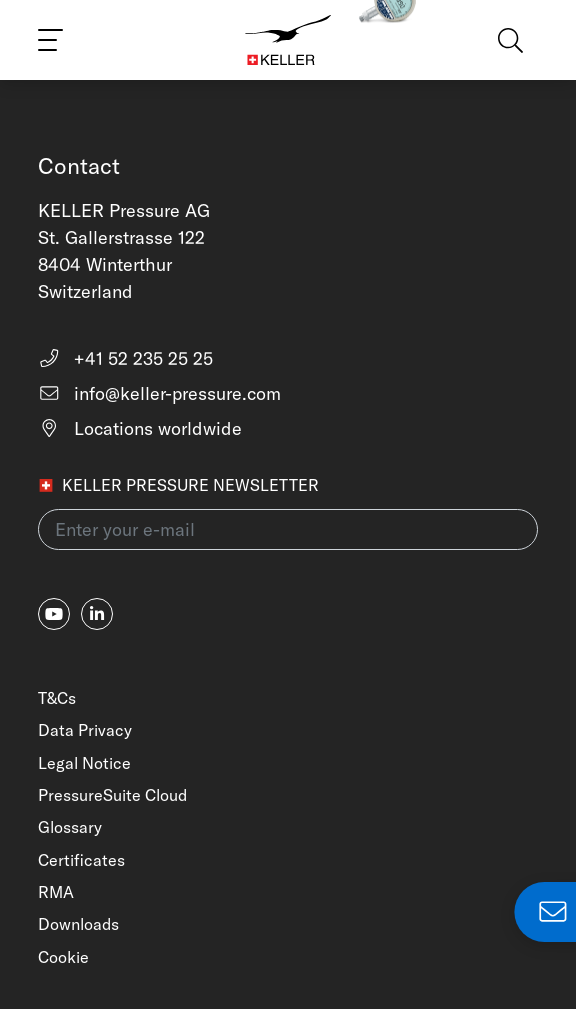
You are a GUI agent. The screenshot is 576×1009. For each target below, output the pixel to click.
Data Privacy (85, 730)
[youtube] (54, 614)
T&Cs (57, 698)
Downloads (78, 924)
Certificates (81, 860)
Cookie (63, 957)
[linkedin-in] (97, 614)
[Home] (288, 40)
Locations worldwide (140, 428)
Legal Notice (84, 763)
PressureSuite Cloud (112, 795)
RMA (56, 892)
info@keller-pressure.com (159, 393)
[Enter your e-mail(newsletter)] (288, 529)
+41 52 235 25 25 (125, 358)
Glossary (70, 827)
